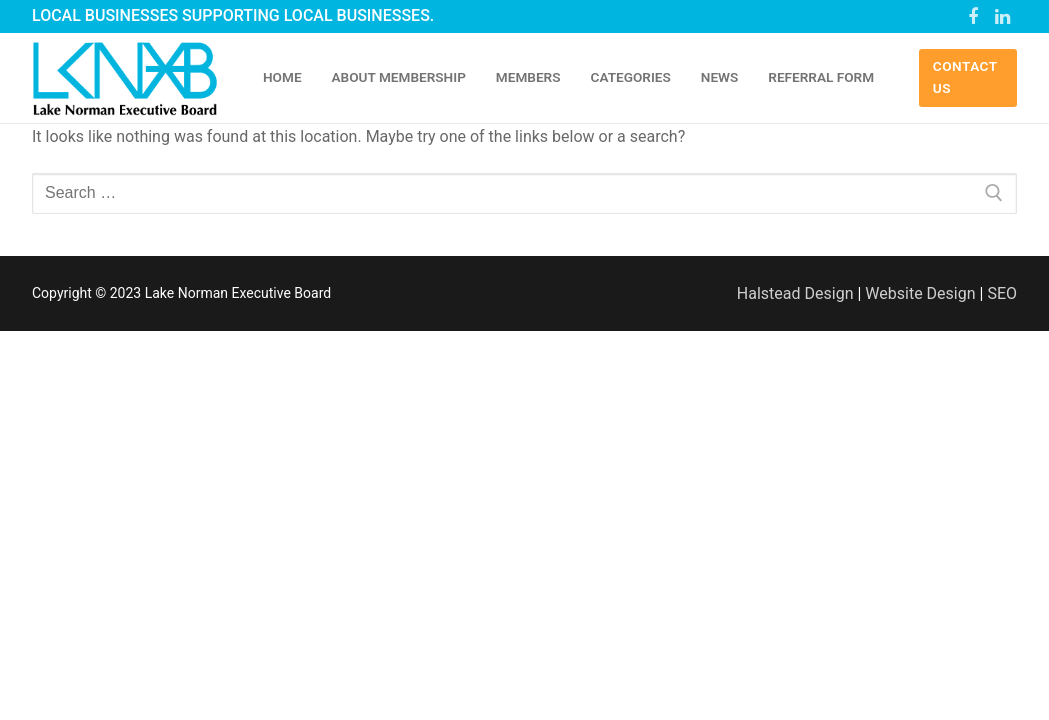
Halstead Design (795, 293)
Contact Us (965, 77)
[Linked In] (1002, 17)
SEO (1002, 293)
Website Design (920, 293)
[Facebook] (973, 17)
